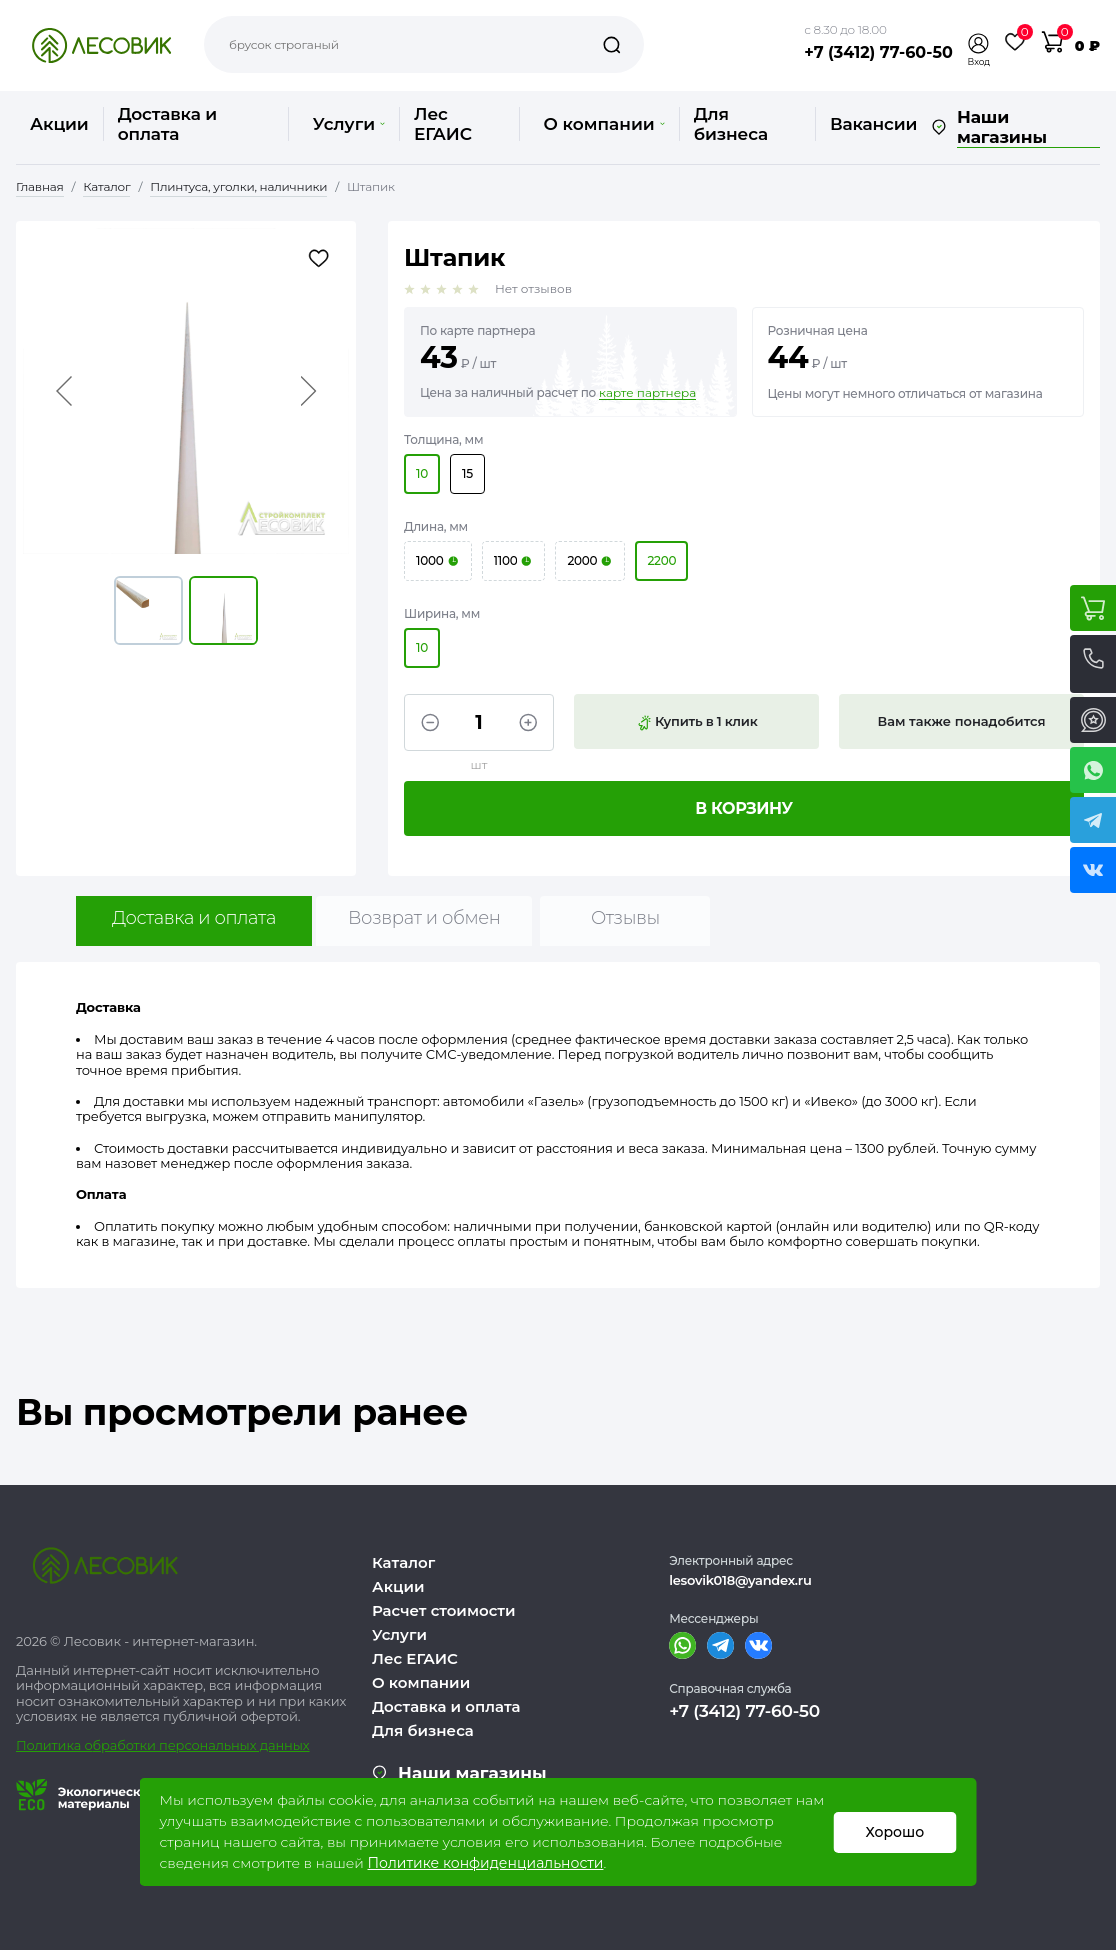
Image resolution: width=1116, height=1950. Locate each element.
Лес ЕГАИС (443, 124)
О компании (604, 124)
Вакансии (873, 124)
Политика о (54, 1745)
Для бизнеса (731, 124)
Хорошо (895, 1832)
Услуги (349, 124)
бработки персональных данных (201, 1745)
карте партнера (647, 393)
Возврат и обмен (424, 918)
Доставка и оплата (167, 124)
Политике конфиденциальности (486, 1863)
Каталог (403, 1562)
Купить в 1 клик (697, 722)
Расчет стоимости (444, 1610)
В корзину (744, 808)
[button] (979, 43)
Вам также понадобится (962, 721)
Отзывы (625, 918)
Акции (59, 124)
